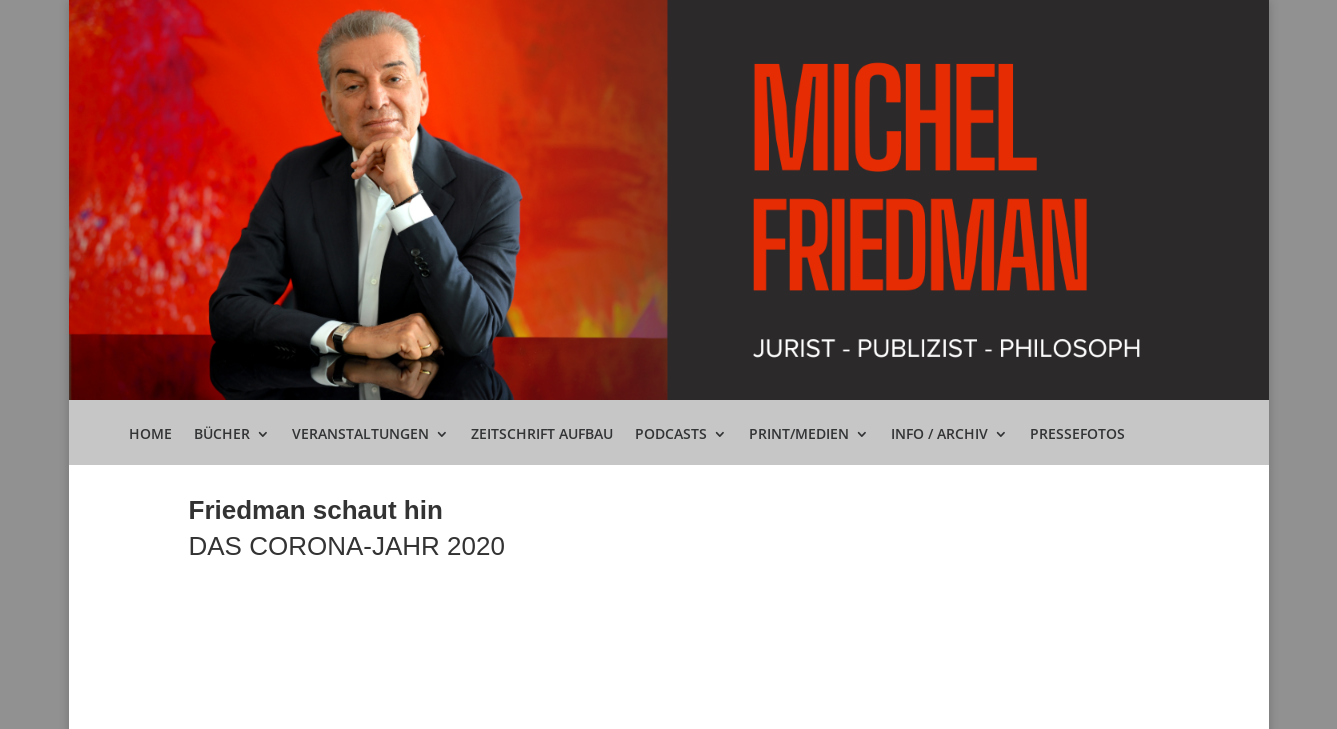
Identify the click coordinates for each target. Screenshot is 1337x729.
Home (150, 435)
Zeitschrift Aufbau (542, 435)
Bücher (222, 435)
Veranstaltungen (360, 435)
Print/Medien (799, 435)
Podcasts (671, 435)
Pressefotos (1077, 435)
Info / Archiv (939, 435)
